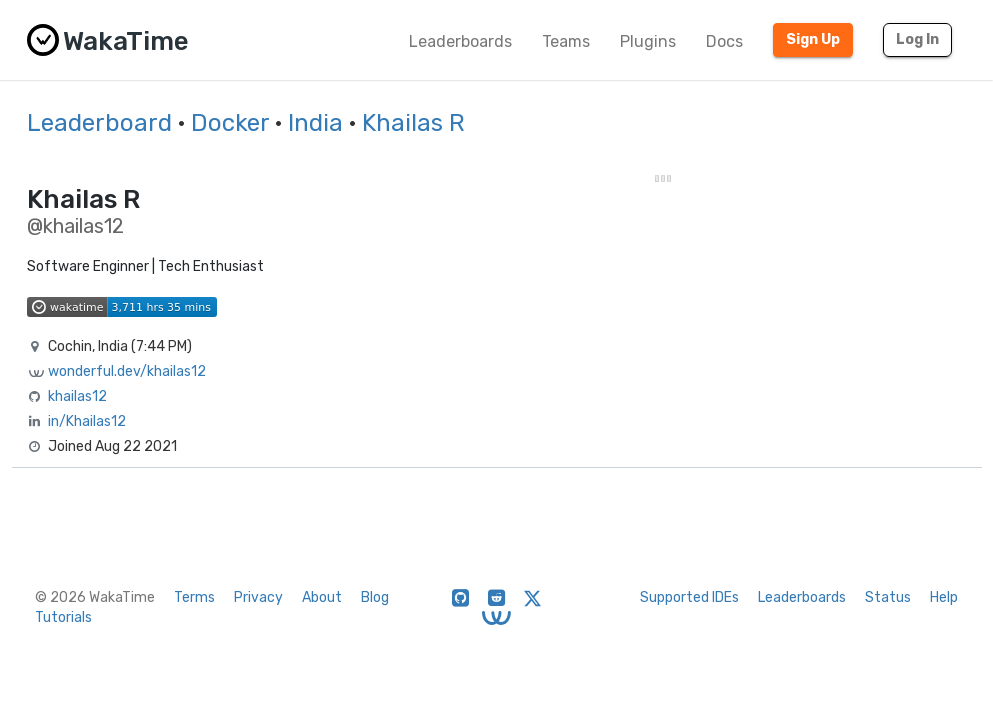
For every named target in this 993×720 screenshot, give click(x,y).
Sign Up (813, 39)
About (322, 597)
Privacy (258, 597)
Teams (566, 41)
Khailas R (413, 123)
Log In (917, 39)
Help (944, 597)
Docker (230, 123)
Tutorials (63, 617)
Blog (375, 597)
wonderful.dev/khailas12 (127, 371)
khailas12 (77, 396)
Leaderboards (460, 41)
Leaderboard (99, 123)
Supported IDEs (689, 597)
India (315, 123)
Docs (724, 41)
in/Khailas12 (87, 421)
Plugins (648, 41)
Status (888, 597)
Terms (194, 597)
